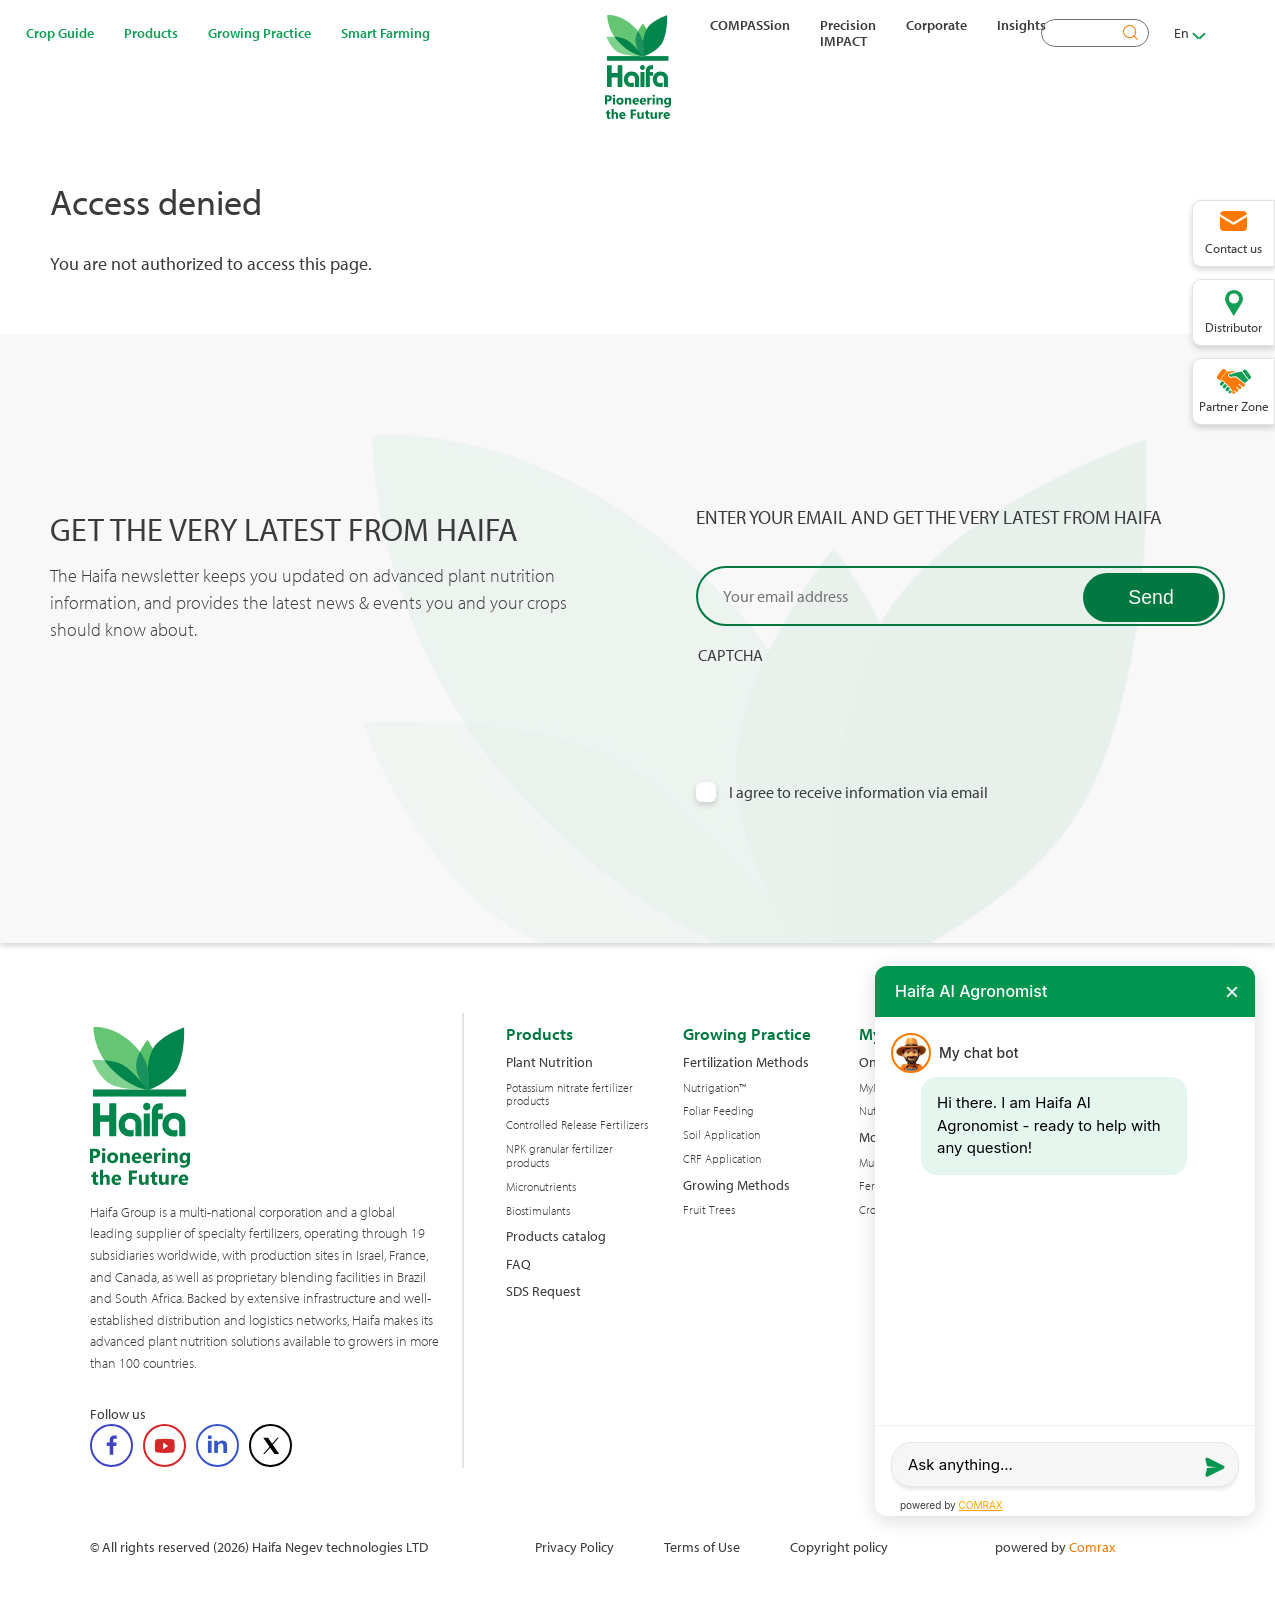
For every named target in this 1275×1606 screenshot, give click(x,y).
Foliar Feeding (718, 1111)
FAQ (518, 1263)
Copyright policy (839, 1546)
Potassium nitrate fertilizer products (569, 1095)
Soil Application (721, 1135)
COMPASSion (750, 25)
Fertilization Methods (746, 1061)
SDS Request (543, 1290)
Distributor (1233, 327)
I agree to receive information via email (858, 792)
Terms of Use (702, 1546)
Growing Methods (736, 1184)
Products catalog (556, 1235)
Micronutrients (541, 1187)
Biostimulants (538, 1211)
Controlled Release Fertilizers (577, 1125)
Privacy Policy (574, 1546)
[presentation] (848, 704)
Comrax (1092, 1546)
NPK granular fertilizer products (559, 1156)
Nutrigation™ (714, 1088)
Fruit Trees (709, 1210)
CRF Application (722, 1159)
